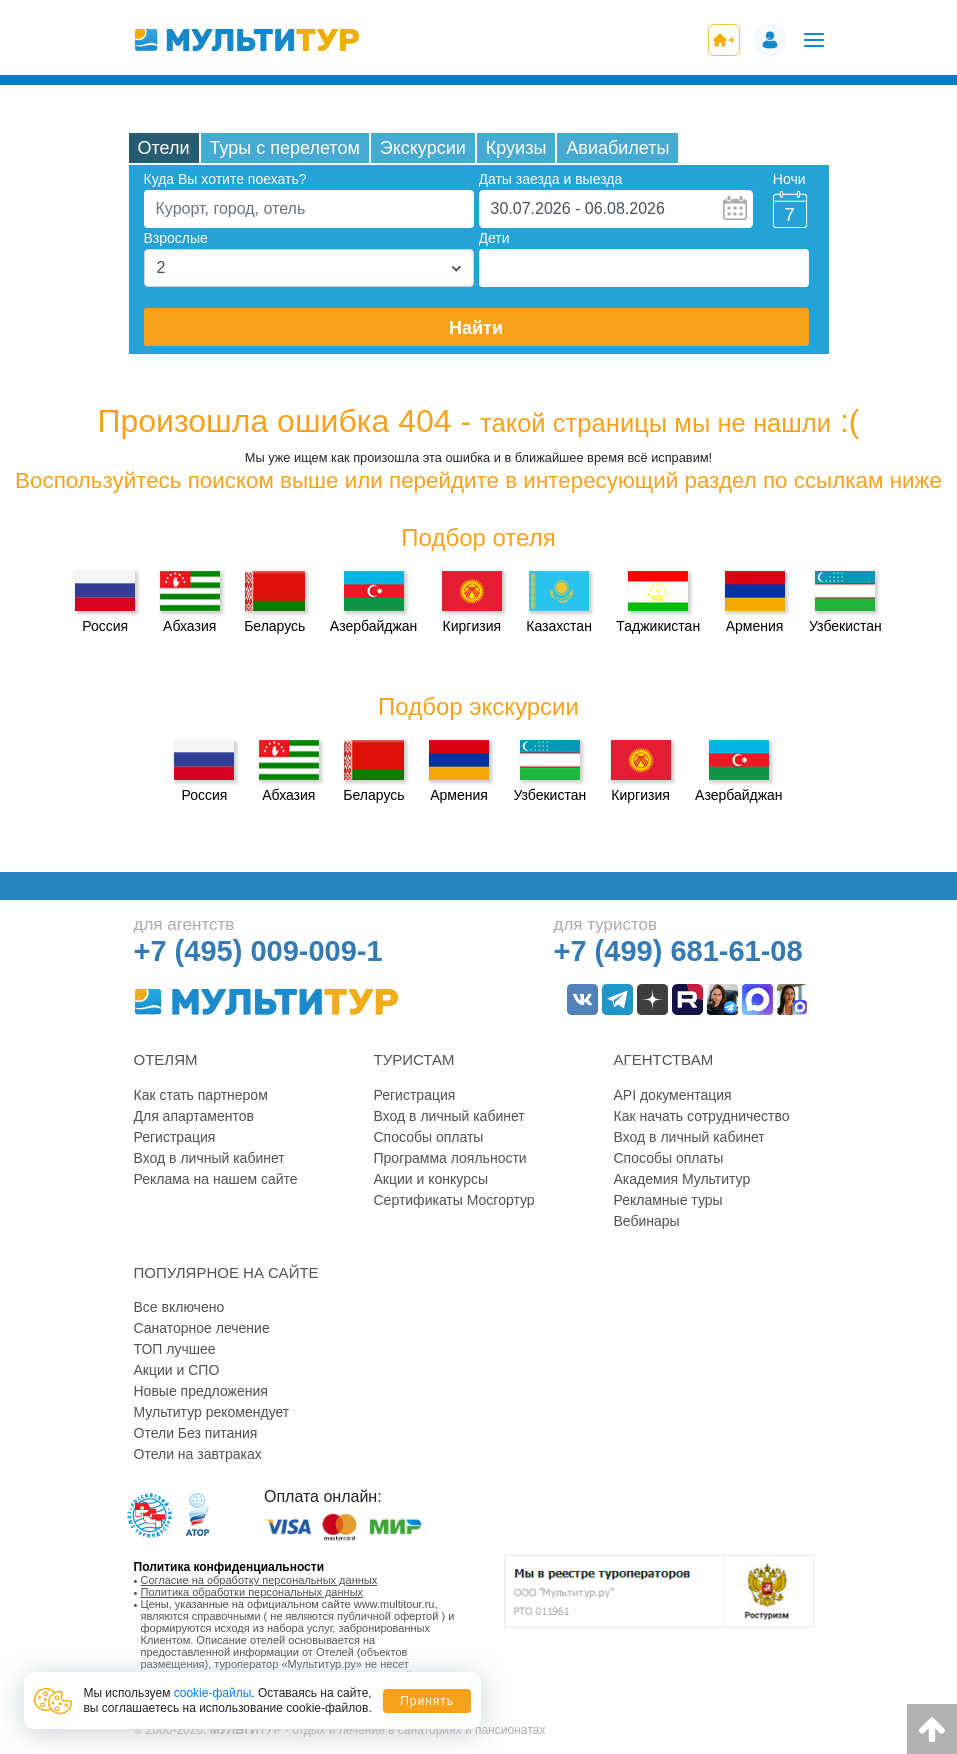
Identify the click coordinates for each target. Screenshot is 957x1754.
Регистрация (175, 1137)
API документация (673, 1095)
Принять (427, 1701)
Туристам (414, 1059)
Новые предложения (201, 1391)
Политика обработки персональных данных (252, 1592)
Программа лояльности (450, 1158)
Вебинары (647, 1221)
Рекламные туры (668, 1200)
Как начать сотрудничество (702, 1116)
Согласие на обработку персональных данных (259, 1580)
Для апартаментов (194, 1116)
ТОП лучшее (175, 1349)
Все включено (179, 1307)
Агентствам (664, 1059)
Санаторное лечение (202, 1328)
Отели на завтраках (198, 1454)
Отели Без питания (196, 1433)
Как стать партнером (201, 1095)
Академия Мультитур (682, 1179)
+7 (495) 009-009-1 (258, 951)
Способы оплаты (429, 1137)
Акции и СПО (177, 1370)
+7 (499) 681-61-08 (678, 951)
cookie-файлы (213, 1693)
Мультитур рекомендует (212, 1412)
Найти (476, 328)
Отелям (166, 1059)
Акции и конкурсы (431, 1179)
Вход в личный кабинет (209, 1158)
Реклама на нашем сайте (216, 1179)
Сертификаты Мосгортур (454, 1200)
